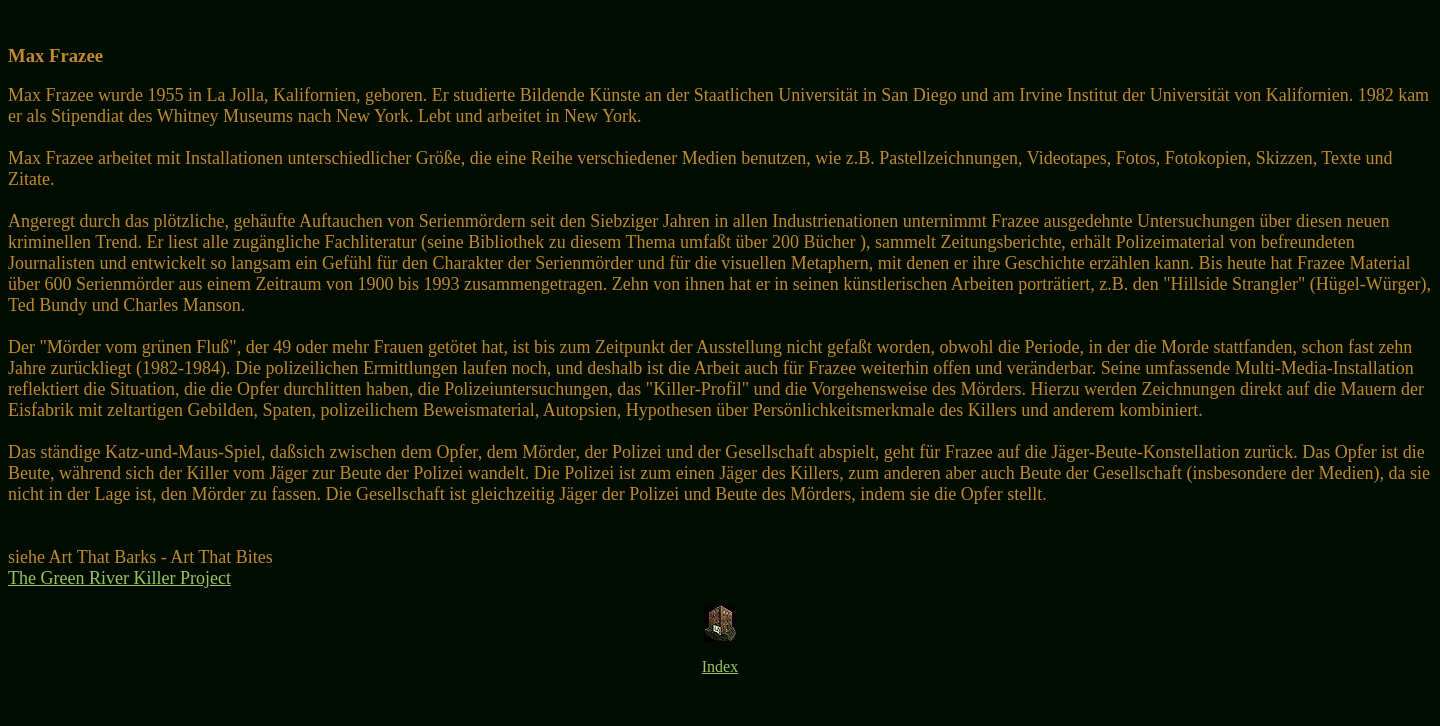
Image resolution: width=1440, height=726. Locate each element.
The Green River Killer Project (119, 578)
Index (720, 666)
